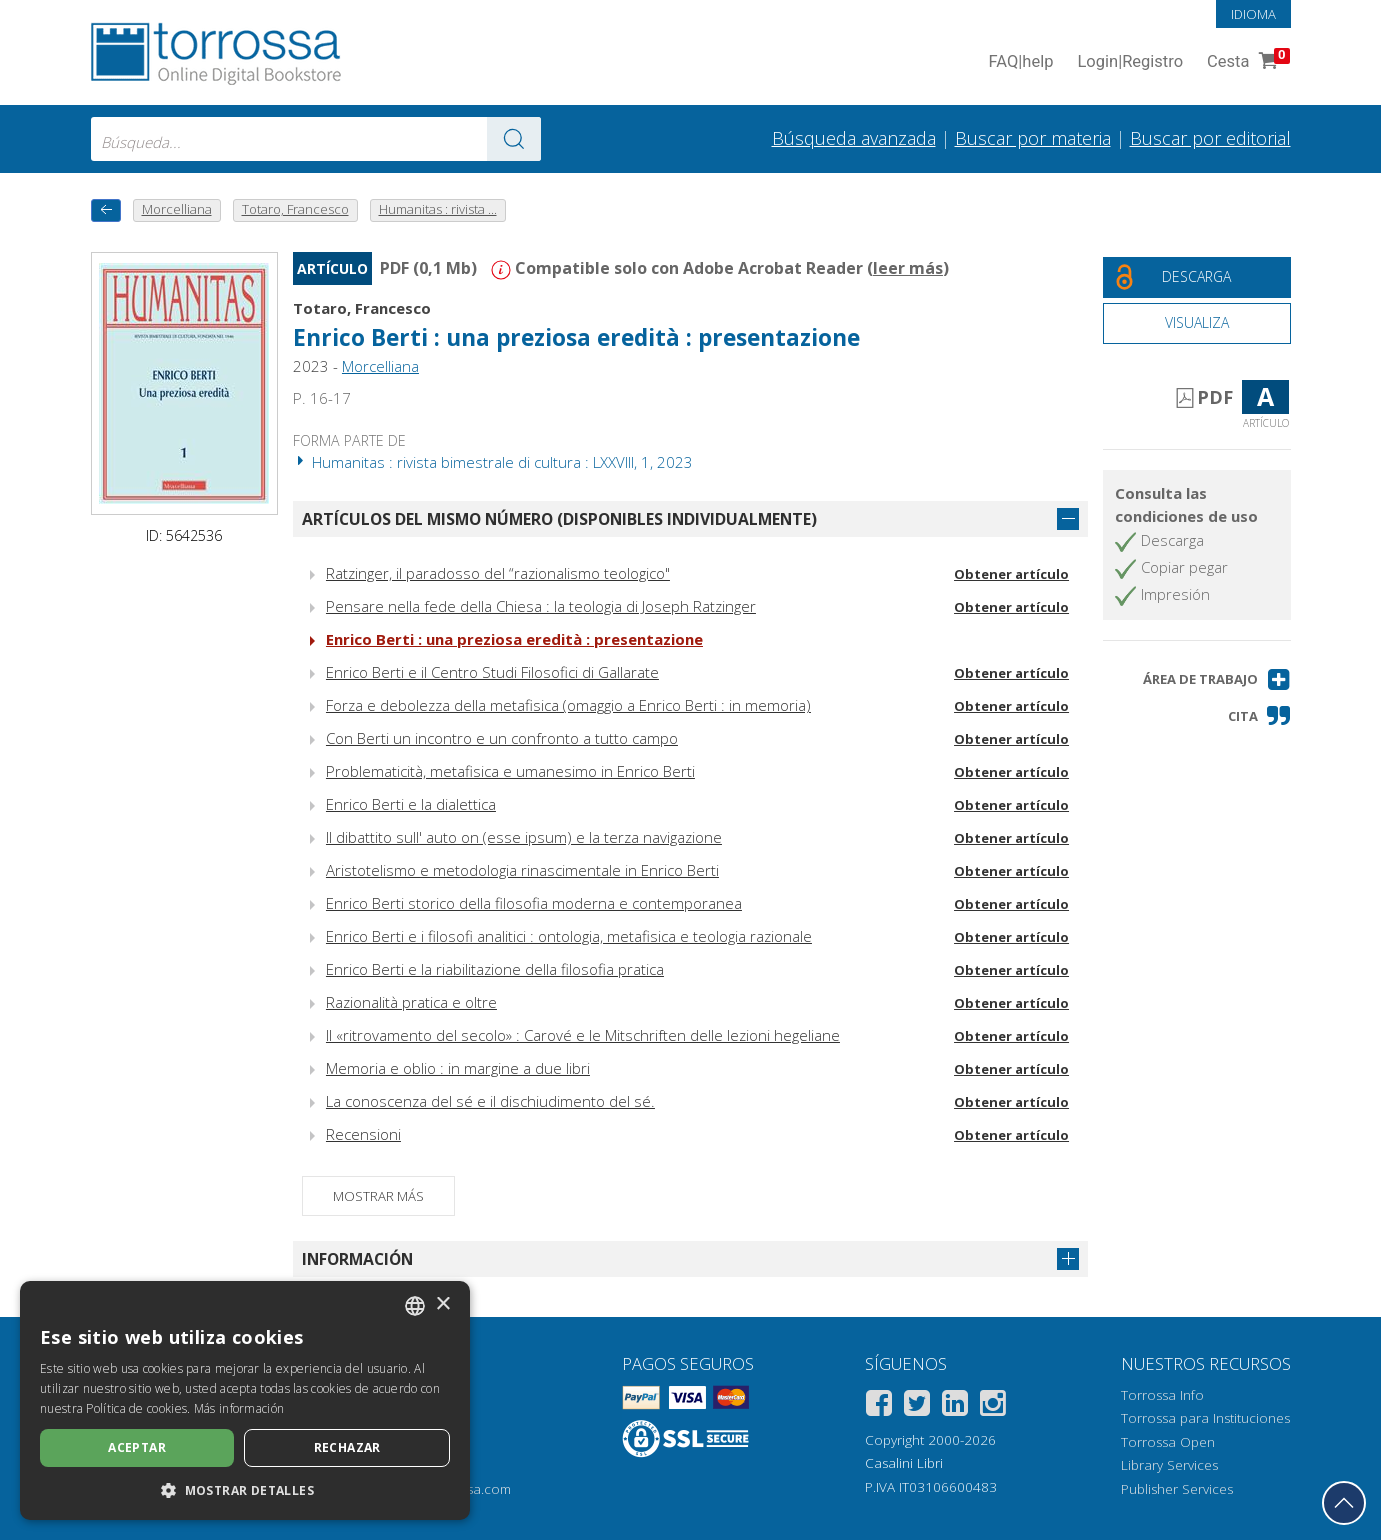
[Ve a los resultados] (514, 139)
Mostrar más (378, 1196)
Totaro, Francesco (362, 308)
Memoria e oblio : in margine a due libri (458, 1068)
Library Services (1169, 1465)
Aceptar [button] (137, 1447)
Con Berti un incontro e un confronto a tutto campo (502, 738)
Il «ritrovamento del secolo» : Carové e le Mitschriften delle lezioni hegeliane (583, 1035)
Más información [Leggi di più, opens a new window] (239, 1408)
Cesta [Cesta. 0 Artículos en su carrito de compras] (1246, 62)
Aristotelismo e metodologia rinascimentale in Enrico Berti (522, 870)
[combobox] (316, 139)
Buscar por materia (1033, 138)
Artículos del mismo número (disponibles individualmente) (559, 519)
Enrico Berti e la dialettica (411, 804)
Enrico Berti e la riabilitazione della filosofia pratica (495, 969)
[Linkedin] (955, 1406)
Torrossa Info (1162, 1395)
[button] (1217, 679)
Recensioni (363, 1134)
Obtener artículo (1011, 574)
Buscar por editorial (1210, 138)
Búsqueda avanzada (854, 138)
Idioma (1253, 14)
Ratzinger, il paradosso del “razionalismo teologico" (498, 573)
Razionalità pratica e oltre (411, 1002)
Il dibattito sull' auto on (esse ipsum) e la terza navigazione (524, 837)
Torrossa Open (1168, 1442)
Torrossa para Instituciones (1205, 1418)
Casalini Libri (904, 1463)
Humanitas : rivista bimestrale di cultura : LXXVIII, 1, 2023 (493, 462)
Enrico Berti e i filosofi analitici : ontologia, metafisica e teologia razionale (569, 936)
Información (357, 1259)
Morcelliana (380, 366)
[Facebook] (879, 1406)
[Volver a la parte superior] (1344, 1503)
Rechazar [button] (347, 1447)
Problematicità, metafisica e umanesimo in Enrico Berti (510, 771)
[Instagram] (993, 1406)
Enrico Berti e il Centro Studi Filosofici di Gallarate (492, 672)
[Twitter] (917, 1406)
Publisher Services (1177, 1489)
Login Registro (1130, 62)
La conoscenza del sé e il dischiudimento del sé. (490, 1101)
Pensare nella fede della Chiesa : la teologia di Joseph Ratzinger (541, 606)
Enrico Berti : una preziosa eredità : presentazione (576, 337)
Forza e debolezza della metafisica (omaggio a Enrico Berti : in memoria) (568, 705)
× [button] (442, 1304)
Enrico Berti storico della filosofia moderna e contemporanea (534, 903)
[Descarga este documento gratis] (1196, 277)
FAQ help (1021, 62)
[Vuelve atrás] (106, 210)
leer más (908, 268)
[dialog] (245, 1400)
